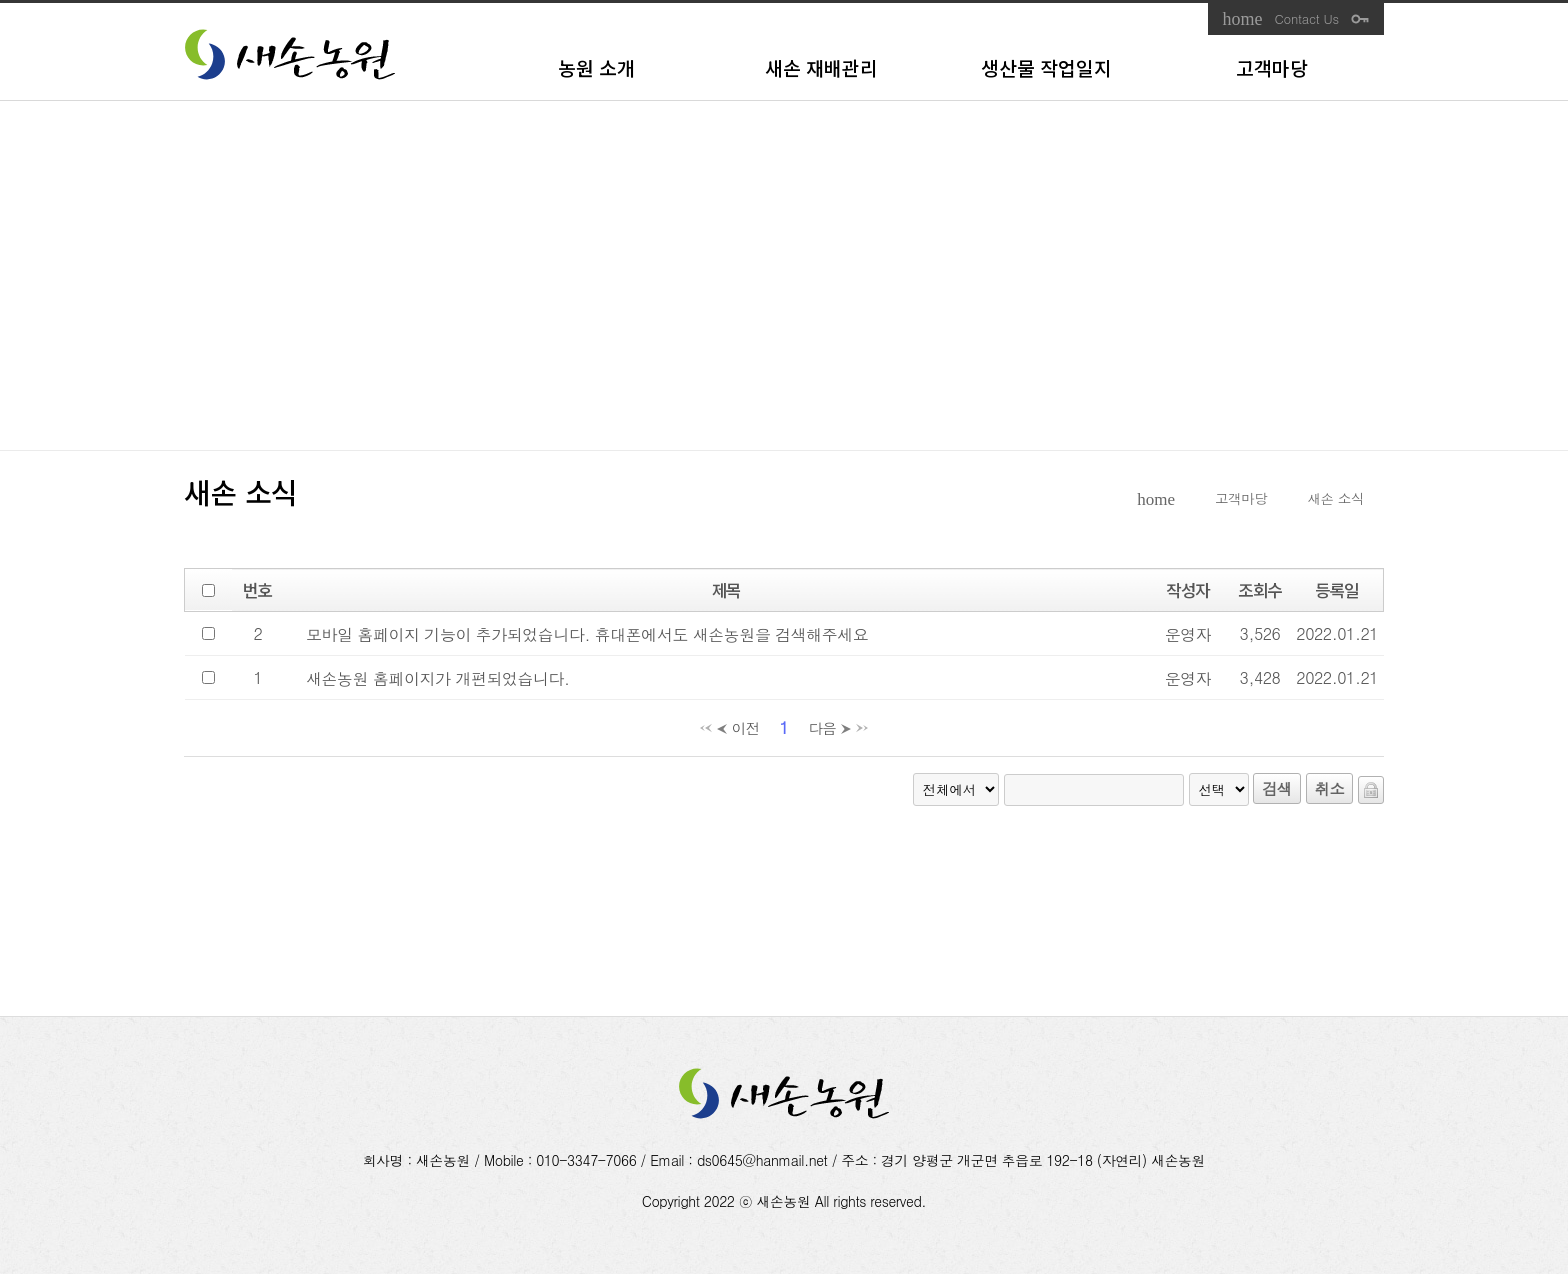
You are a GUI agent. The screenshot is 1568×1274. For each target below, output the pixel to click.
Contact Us (1307, 18)
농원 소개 (596, 68)
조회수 (1260, 590)
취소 (1329, 788)
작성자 (1188, 590)
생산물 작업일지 (1046, 68)
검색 (1276, 788)
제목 (726, 590)
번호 (257, 590)
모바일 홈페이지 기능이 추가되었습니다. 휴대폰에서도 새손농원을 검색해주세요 (587, 634)
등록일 (1337, 590)
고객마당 (1272, 68)
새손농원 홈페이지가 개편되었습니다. (438, 678)
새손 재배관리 (821, 68)
